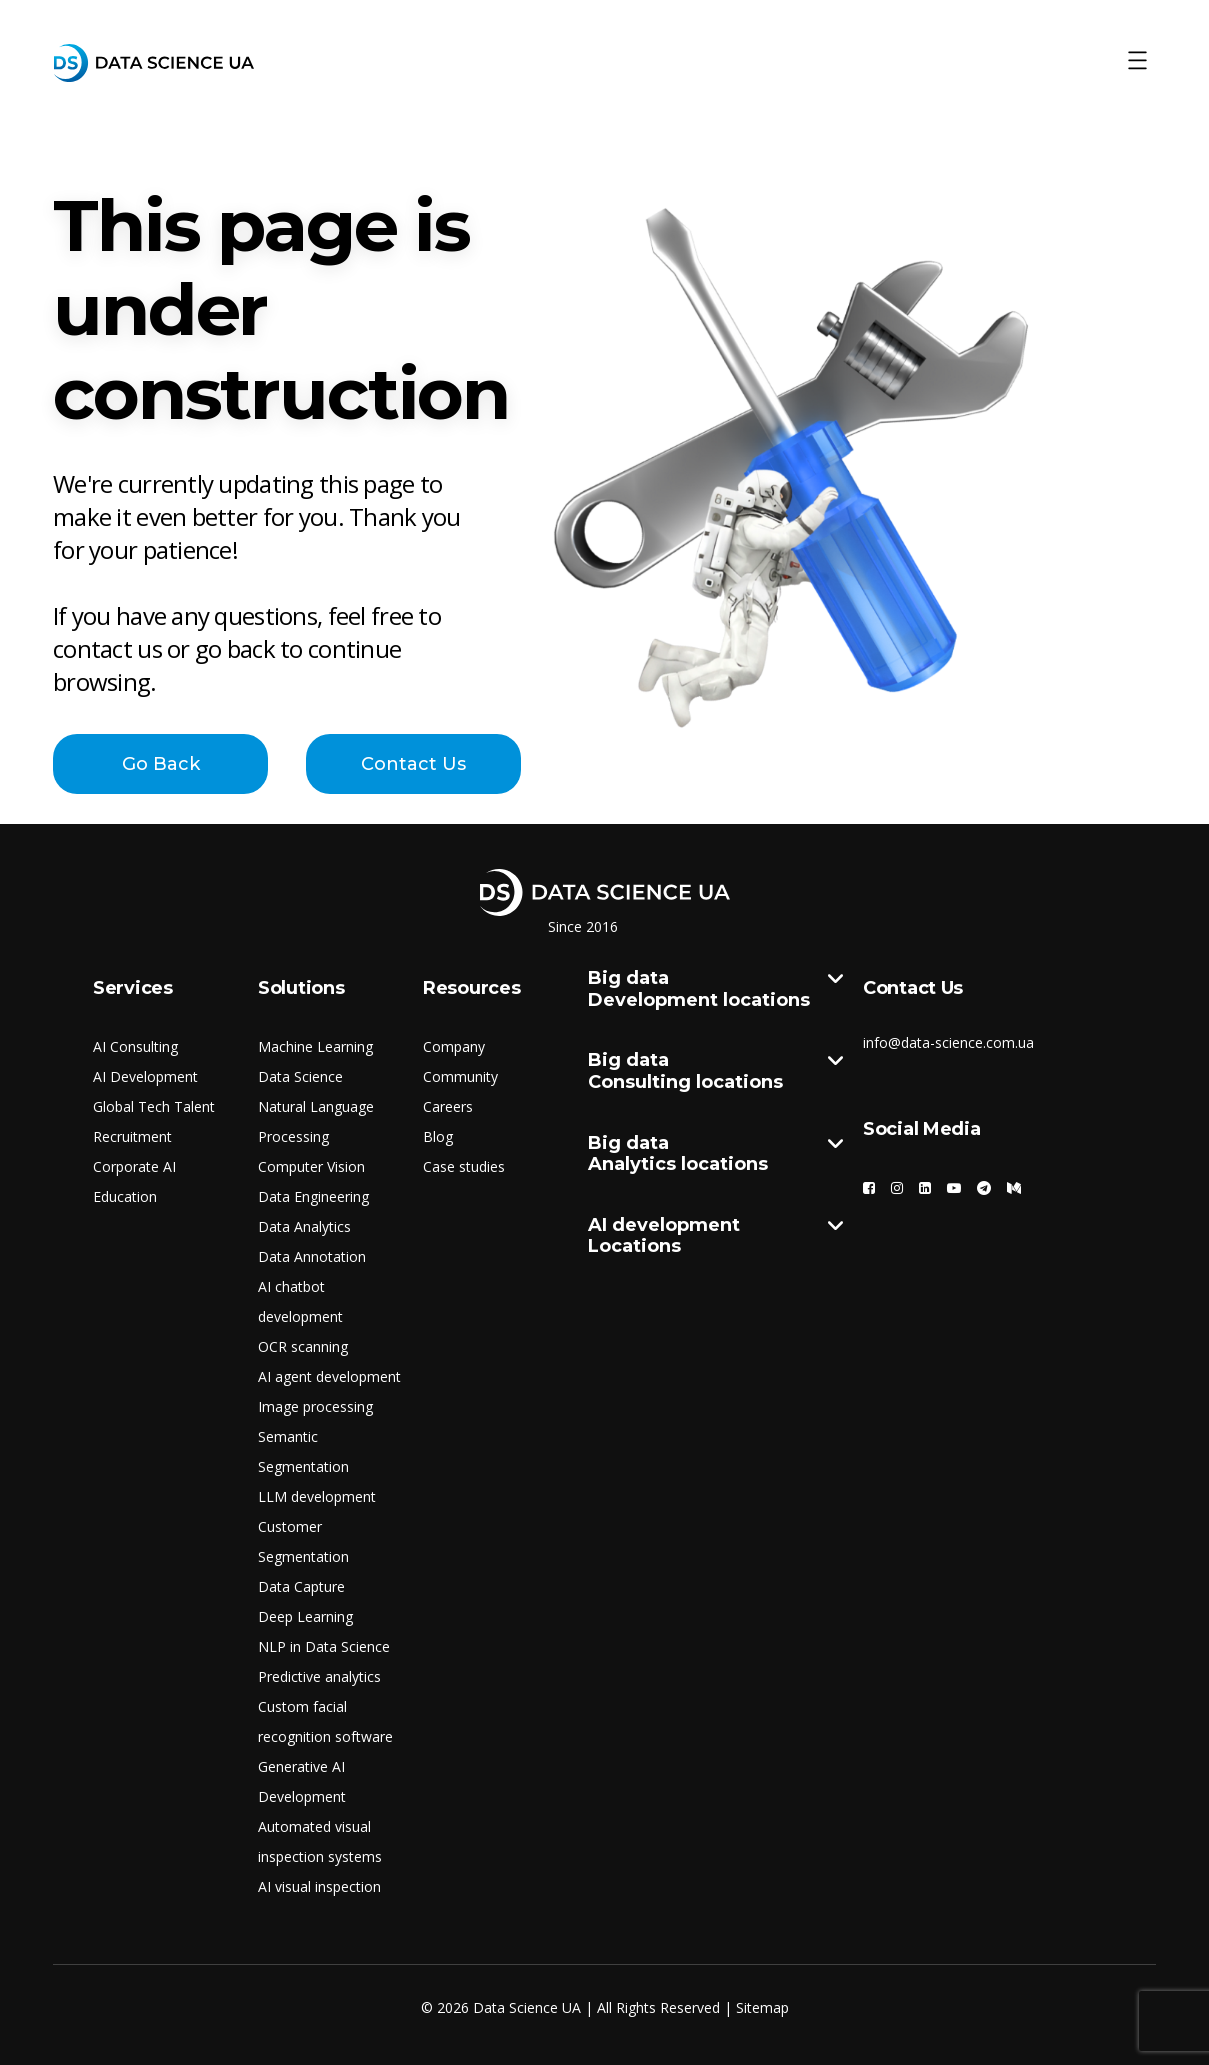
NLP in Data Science (324, 1646)
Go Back (161, 764)
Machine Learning (315, 1046)
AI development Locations (715, 1236)
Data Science (300, 1076)
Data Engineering (313, 1196)
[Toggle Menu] (1137, 61)
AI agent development (329, 1376)
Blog (438, 1136)
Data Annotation (312, 1256)
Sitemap (762, 2007)
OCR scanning (303, 1346)
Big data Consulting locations (715, 1071)
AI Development (145, 1076)
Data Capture (301, 1586)
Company (454, 1046)
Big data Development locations (715, 989)
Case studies (464, 1166)
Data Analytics (304, 1226)
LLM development (317, 1496)
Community (460, 1076)
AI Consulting (135, 1046)
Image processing (315, 1406)
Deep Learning (305, 1616)
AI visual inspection (319, 1886)
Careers (448, 1106)
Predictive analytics (319, 1676)
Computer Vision (311, 1166)
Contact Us (413, 764)
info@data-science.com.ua (948, 1042)
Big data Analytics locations (715, 1154)
